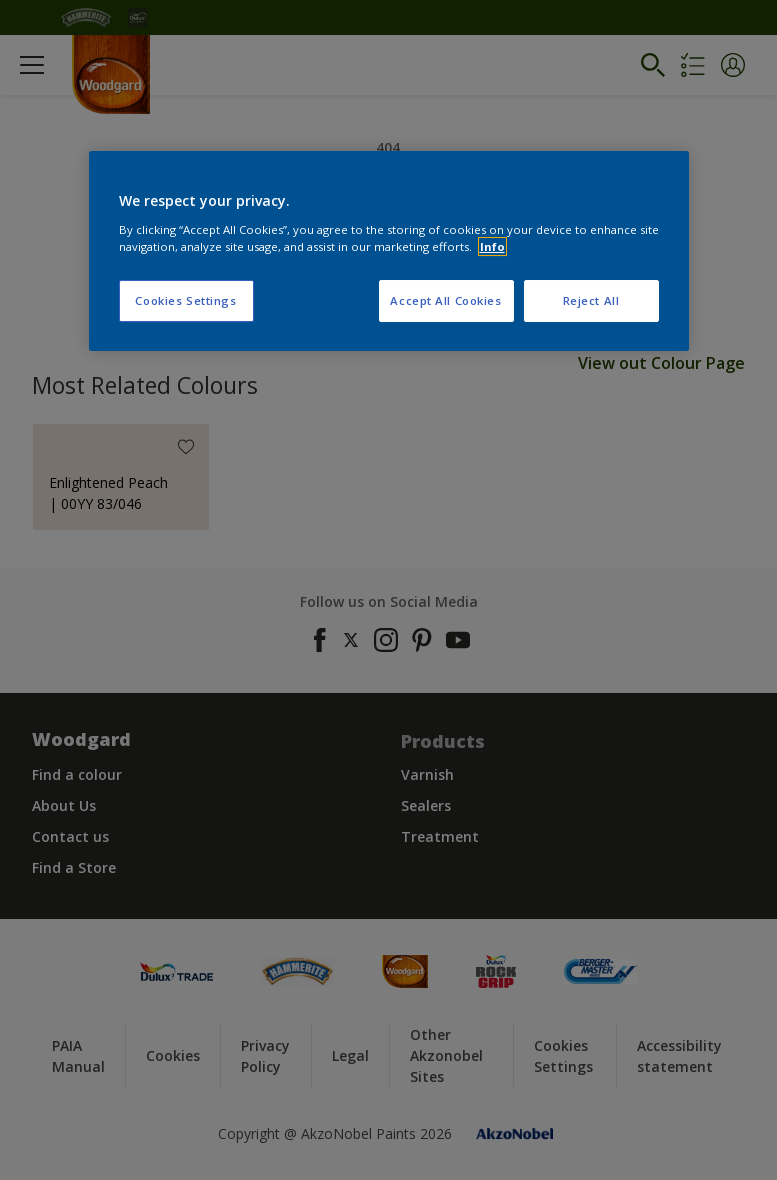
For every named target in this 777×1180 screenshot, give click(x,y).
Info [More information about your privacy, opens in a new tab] (492, 246)
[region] (389, 251)
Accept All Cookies (445, 300)
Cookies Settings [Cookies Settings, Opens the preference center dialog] (185, 300)
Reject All (591, 300)
